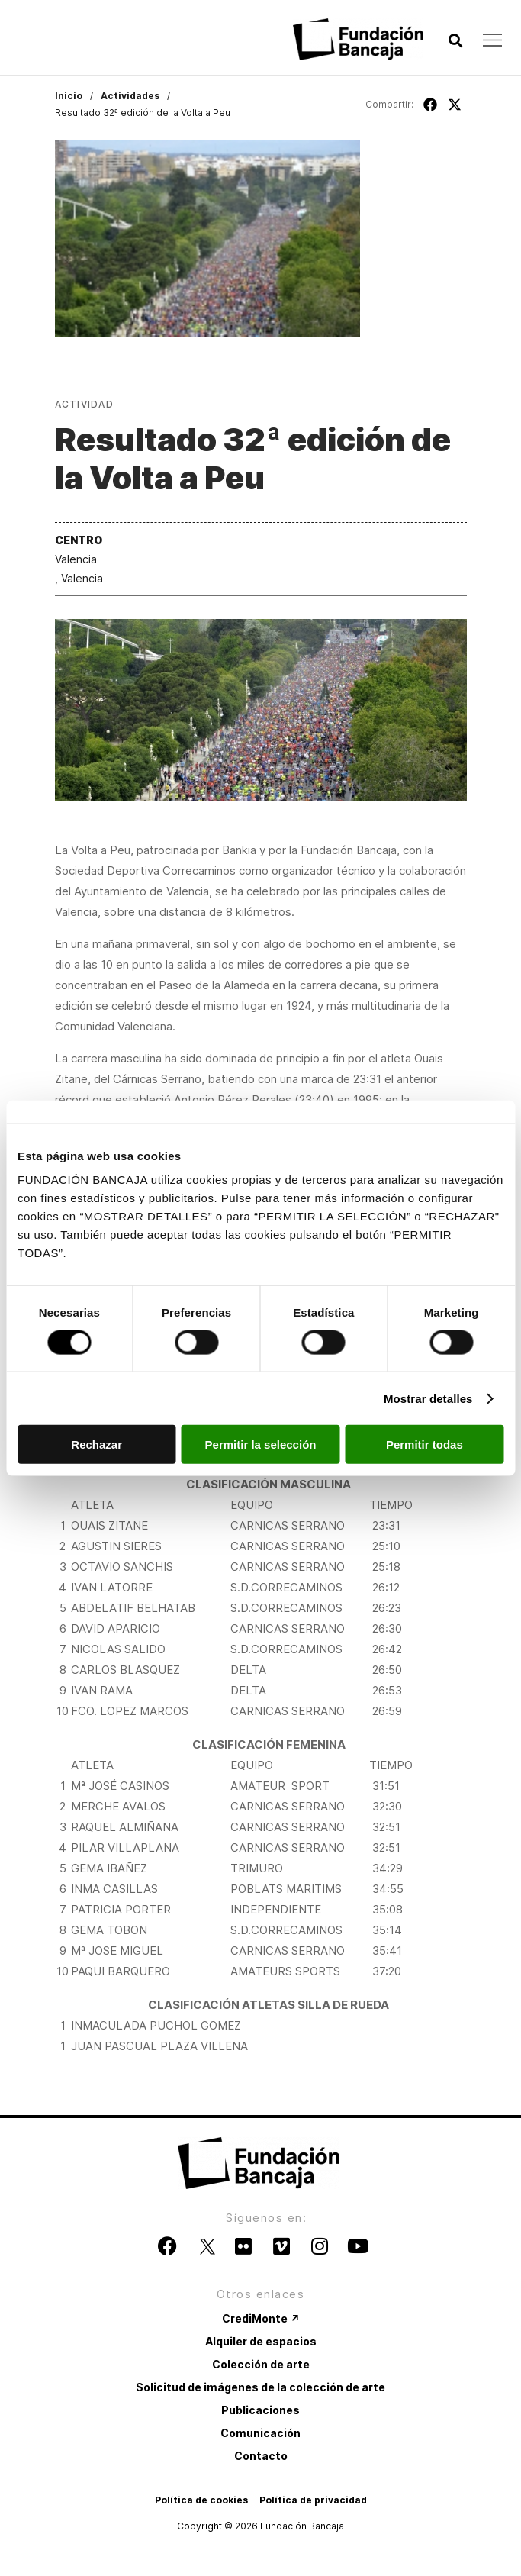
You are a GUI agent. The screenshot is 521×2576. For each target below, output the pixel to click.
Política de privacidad (313, 2500)
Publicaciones (260, 2410)
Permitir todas (424, 1444)
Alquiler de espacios (261, 2341)
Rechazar (96, 1444)
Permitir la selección (261, 1444)
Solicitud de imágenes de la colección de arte (260, 2387)
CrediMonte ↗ (261, 2318)
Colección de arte (261, 2364)
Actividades (130, 96)
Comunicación (260, 2432)
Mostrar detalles (428, 1397)
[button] (455, 40)
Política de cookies (201, 2500)
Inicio (68, 96)
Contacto (261, 2455)
